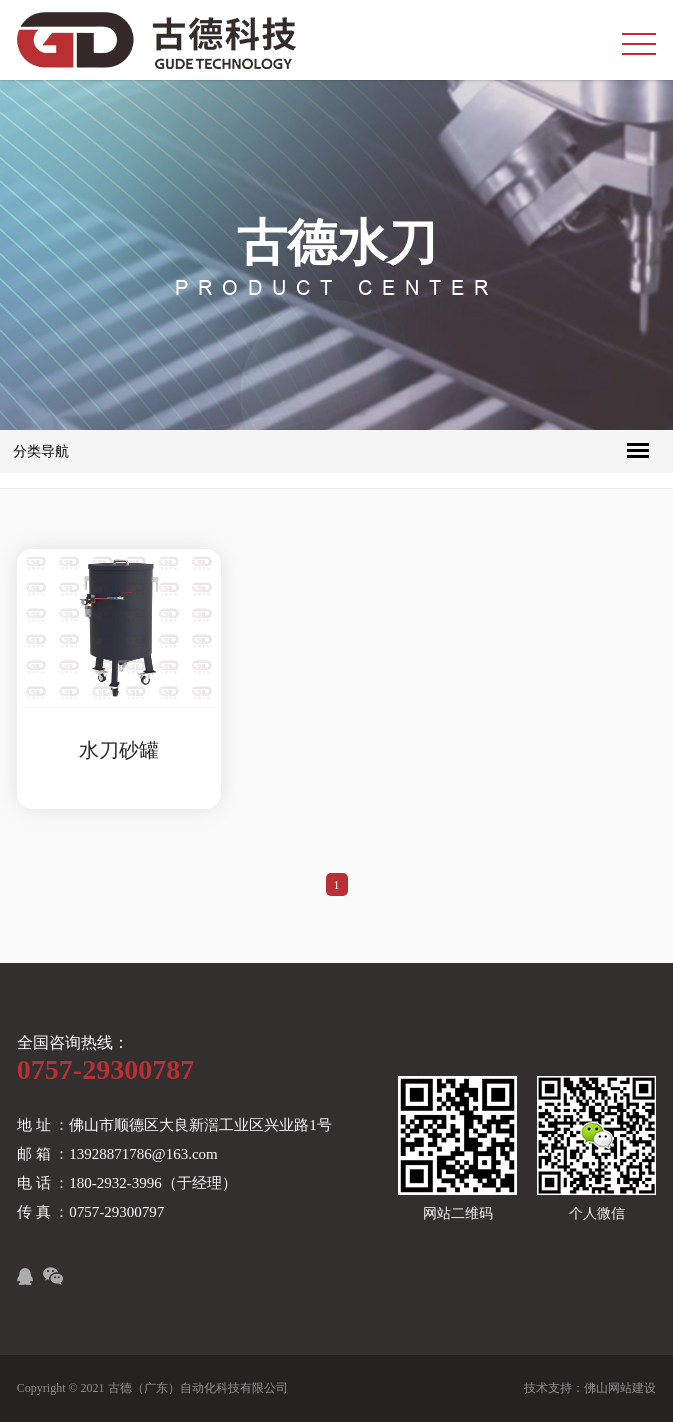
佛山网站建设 (620, 1388)
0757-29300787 (105, 1069)
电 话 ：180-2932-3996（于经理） (127, 1183)
